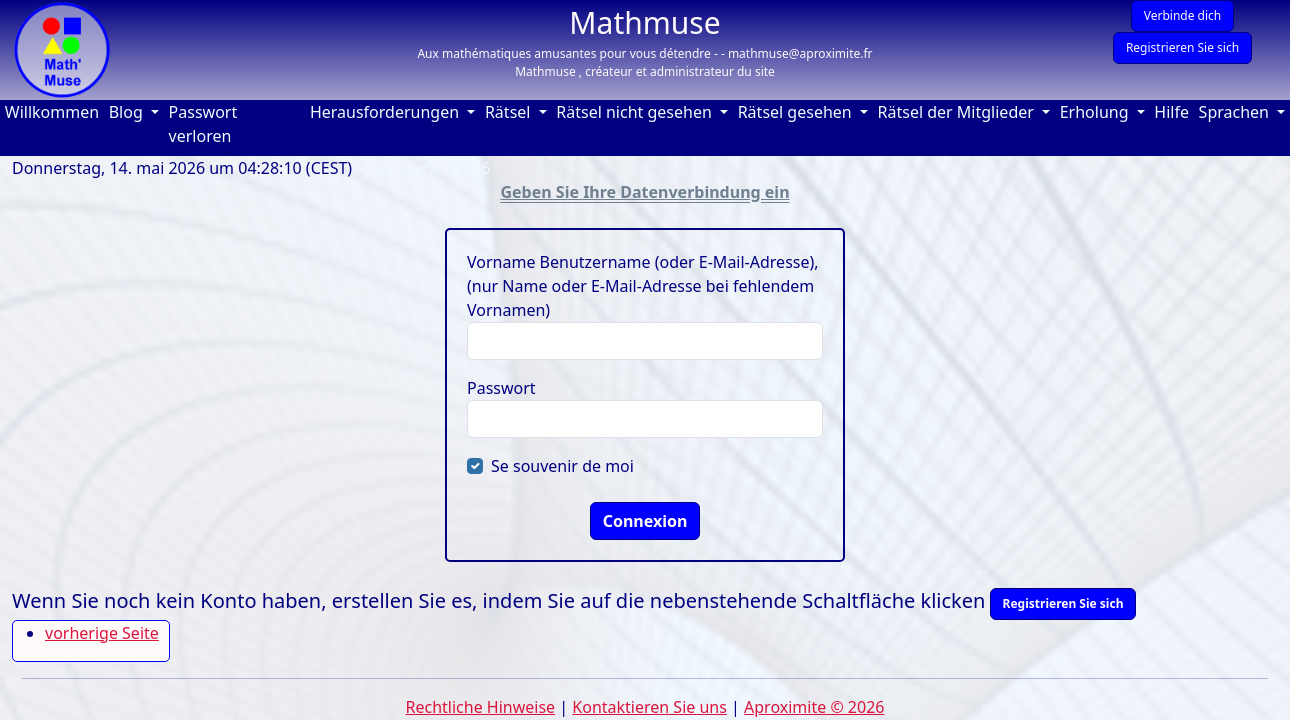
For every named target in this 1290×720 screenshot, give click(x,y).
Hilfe (1173, 111)
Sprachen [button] (1236, 112)
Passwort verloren (203, 124)
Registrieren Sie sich (1182, 47)
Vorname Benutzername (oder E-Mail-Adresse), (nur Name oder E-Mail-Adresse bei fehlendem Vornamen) (643, 286)
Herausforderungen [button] (386, 112)
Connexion (645, 521)
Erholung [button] (1096, 112)
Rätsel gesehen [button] (797, 112)
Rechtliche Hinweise (481, 707)
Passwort (501, 388)
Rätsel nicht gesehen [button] (636, 112)
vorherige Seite (102, 633)
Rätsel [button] (510, 112)
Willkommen (54, 111)
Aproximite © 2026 (814, 707)
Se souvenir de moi (562, 466)
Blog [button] (128, 112)
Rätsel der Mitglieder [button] (958, 112)
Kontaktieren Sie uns (649, 707)
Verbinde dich (1183, 15)
